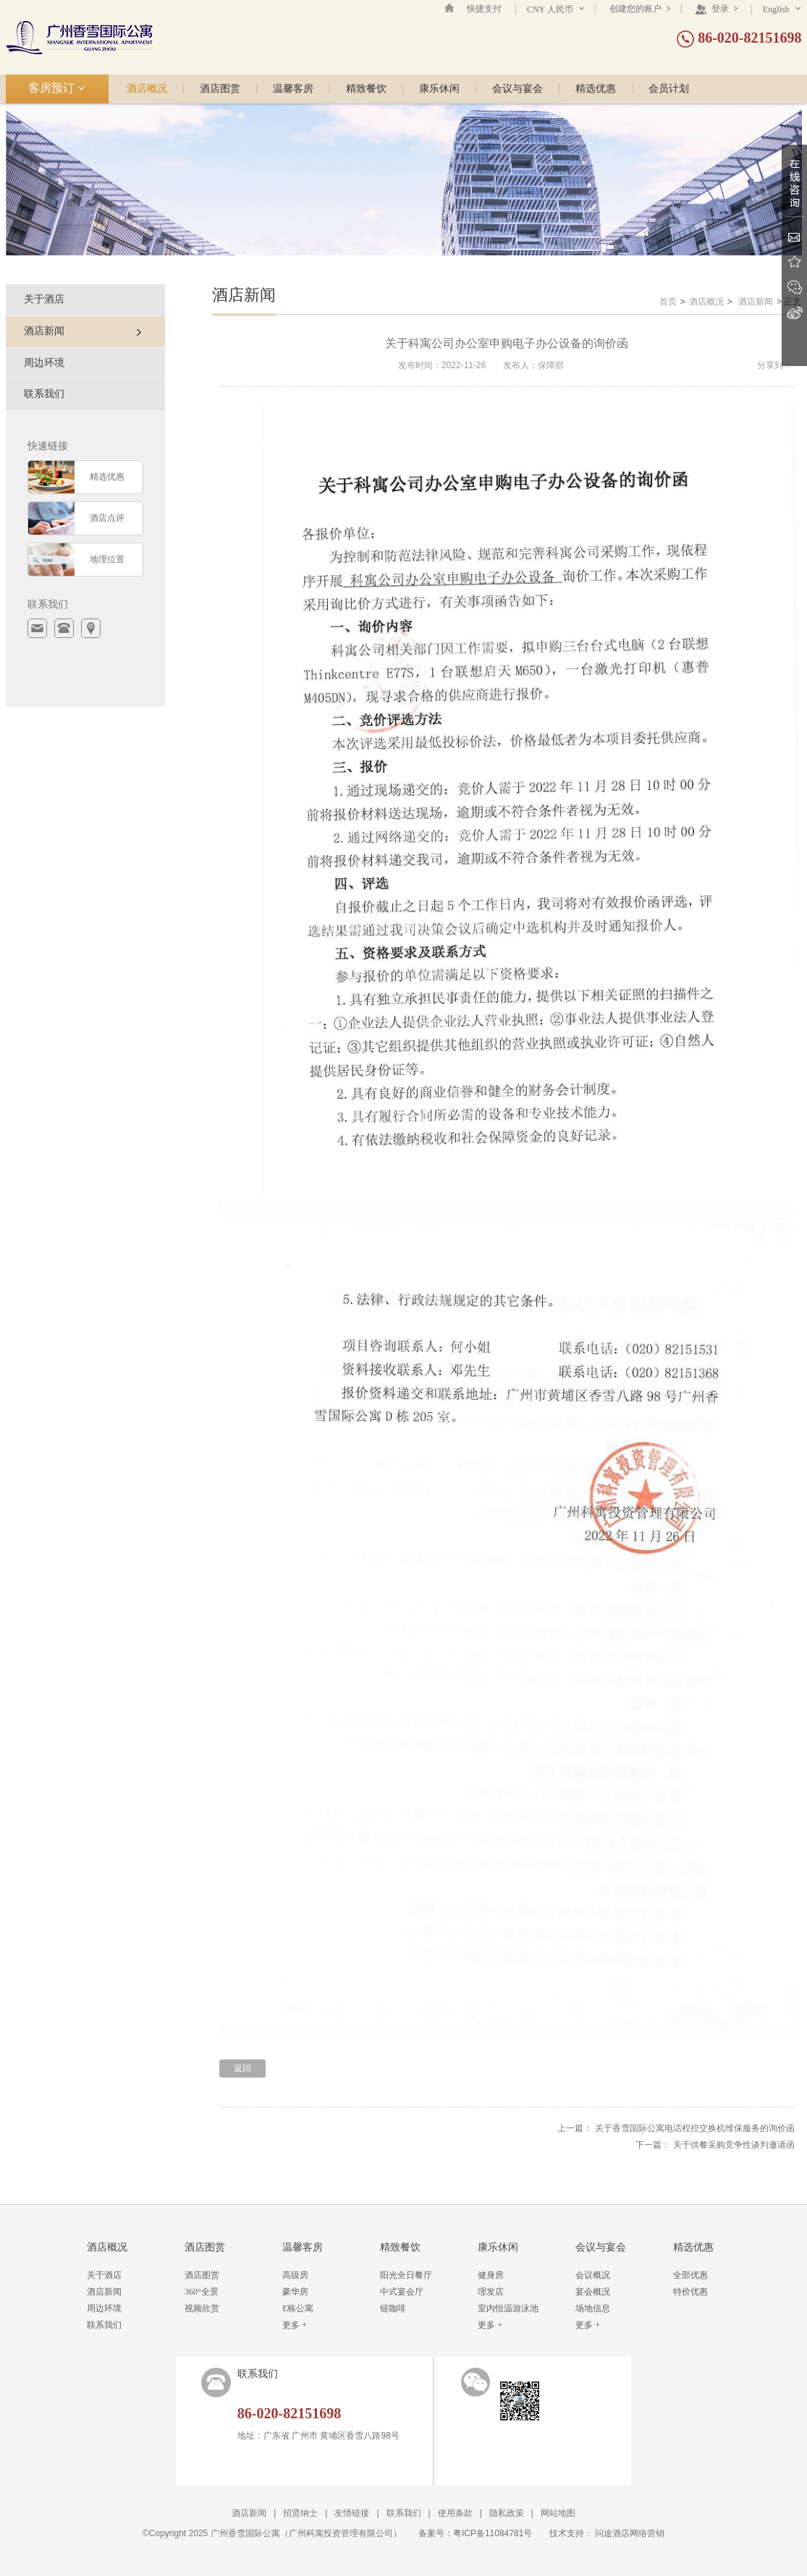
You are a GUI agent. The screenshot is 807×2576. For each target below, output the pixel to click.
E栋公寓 (297, 2308)
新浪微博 (794, 313)
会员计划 (668, 89)
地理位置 (107, 559)
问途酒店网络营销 (629, 2533)
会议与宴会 (517, 89)
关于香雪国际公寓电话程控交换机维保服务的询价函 (695, 2128)
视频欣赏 (202, 2308)
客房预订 (56, 88)
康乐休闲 (439, 89)
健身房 (491, 2275)
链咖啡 (393, 2308)
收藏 (794, 262)
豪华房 (295, 2292)
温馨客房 (293, 89)
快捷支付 (484, 9)
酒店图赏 (220, 89)
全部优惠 (690, 2275)
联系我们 (44, 393)
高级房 (295, 2275)
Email (794, 237)
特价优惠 (690, 2292)
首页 (668, 302)
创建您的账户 (639, 9)
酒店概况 (147, 89)
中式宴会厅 (401, 2292)
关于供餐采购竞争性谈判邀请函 (734, 2145)
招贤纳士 (300, 2513)
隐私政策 (506, 2513)
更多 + (294, 2325)
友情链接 (351, 2513)
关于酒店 (44, 299)
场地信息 (592, 2308)
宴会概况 (592, 2292)
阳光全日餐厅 (406, 2275)
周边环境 (44, 362)
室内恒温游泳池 (508, 2308)
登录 (716, 9)
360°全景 (202, 2292)
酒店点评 (107, 518)
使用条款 (455, 2513)
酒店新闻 (755, 302)
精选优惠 (595, 89)
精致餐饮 (366, 89)
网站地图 (558, 2513)
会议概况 (592, 2275)
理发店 (491, 2292)
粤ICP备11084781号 (492, 2533)
